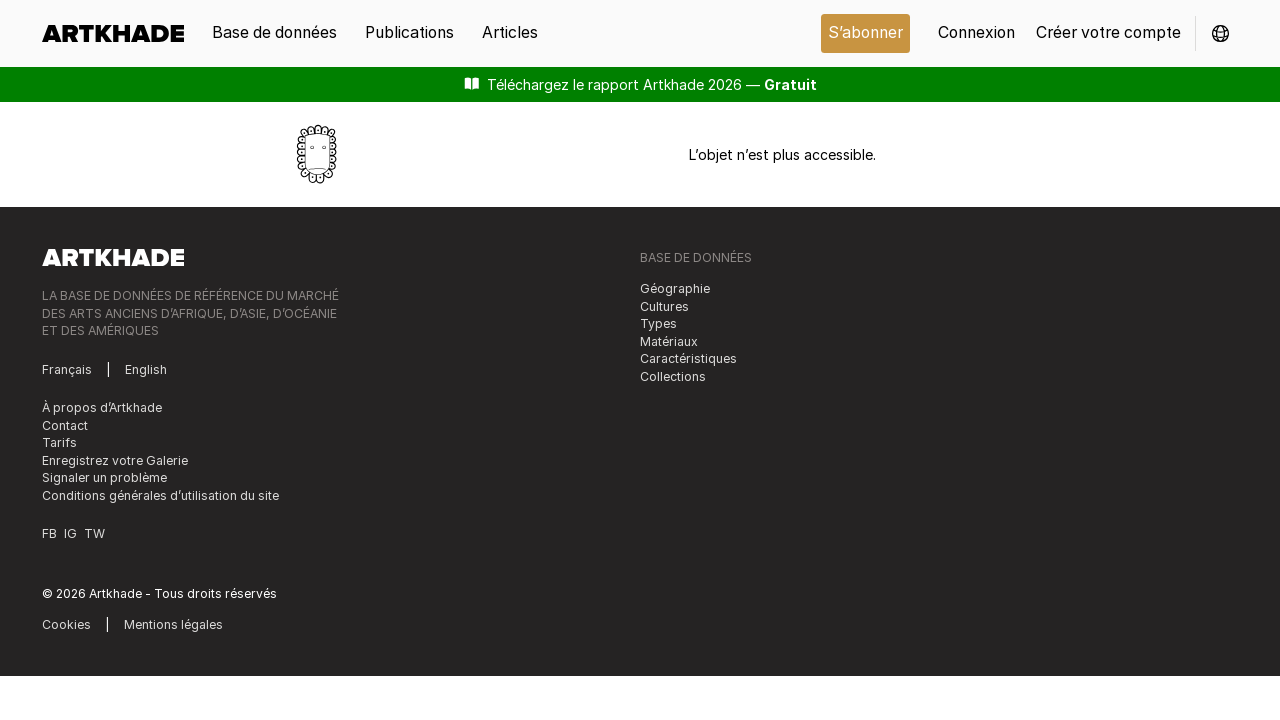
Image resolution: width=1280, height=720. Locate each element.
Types (658, 323)
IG (70, 533)
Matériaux (669, 341)
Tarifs (59, 442)
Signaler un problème (104, 477)
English (146, 369)
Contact (65, 425)
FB (49, 533)
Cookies (66, 624)
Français (67, 369)
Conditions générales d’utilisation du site (160, 495)
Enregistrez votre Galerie (115, 460)
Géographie (675, 288)
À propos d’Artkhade (102, 407)
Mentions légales (173, 624)
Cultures (664, 306)
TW (94, 533)
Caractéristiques (688, 358)
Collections (673, 376)
